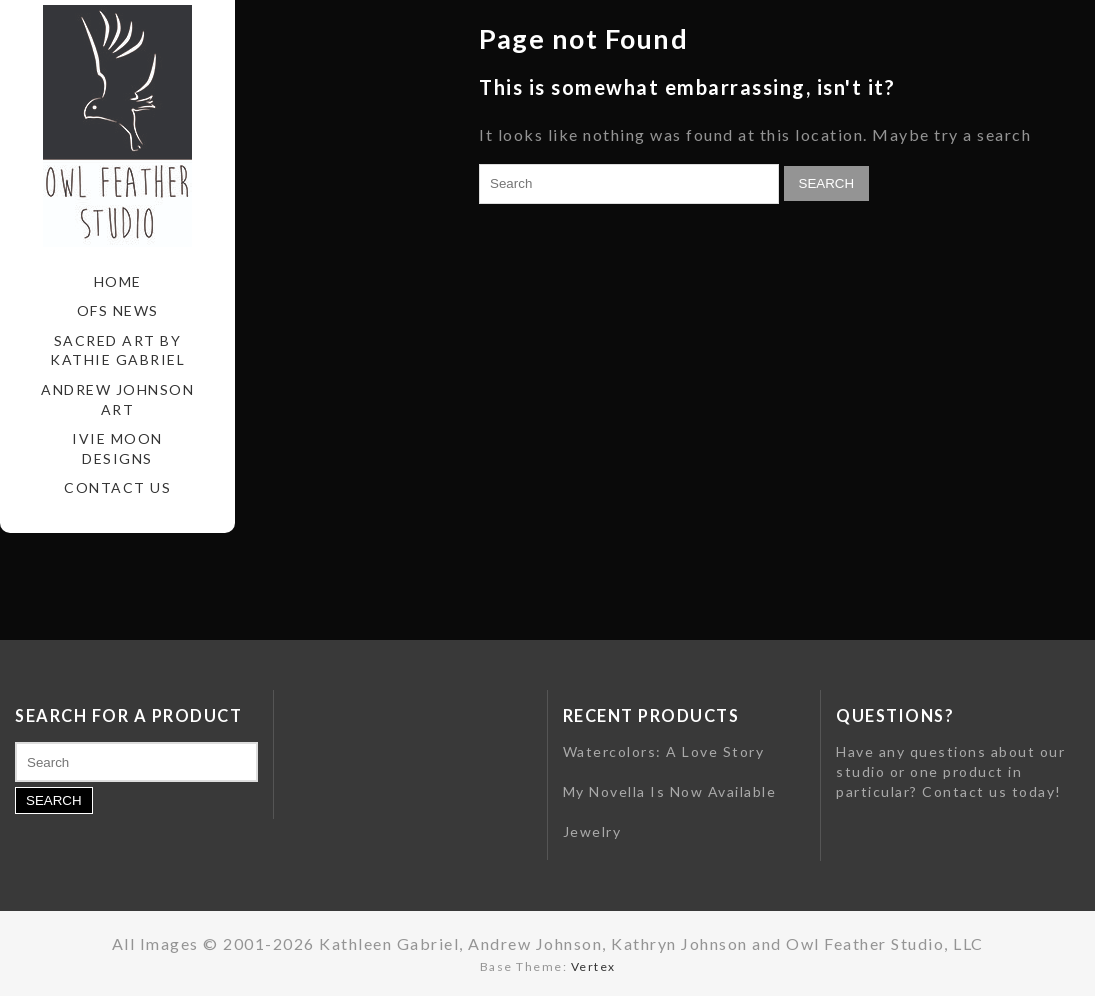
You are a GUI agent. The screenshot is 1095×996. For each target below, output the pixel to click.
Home (118, 281)
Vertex (593, 966)
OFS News (118, 310)
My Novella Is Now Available (670, 791)
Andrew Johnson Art (117, 399)
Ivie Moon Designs (117, 448)
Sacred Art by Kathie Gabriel (117, 350)
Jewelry (592, 831)
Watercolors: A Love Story (664, 751)
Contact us (964, 791)
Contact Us (117, 487)
